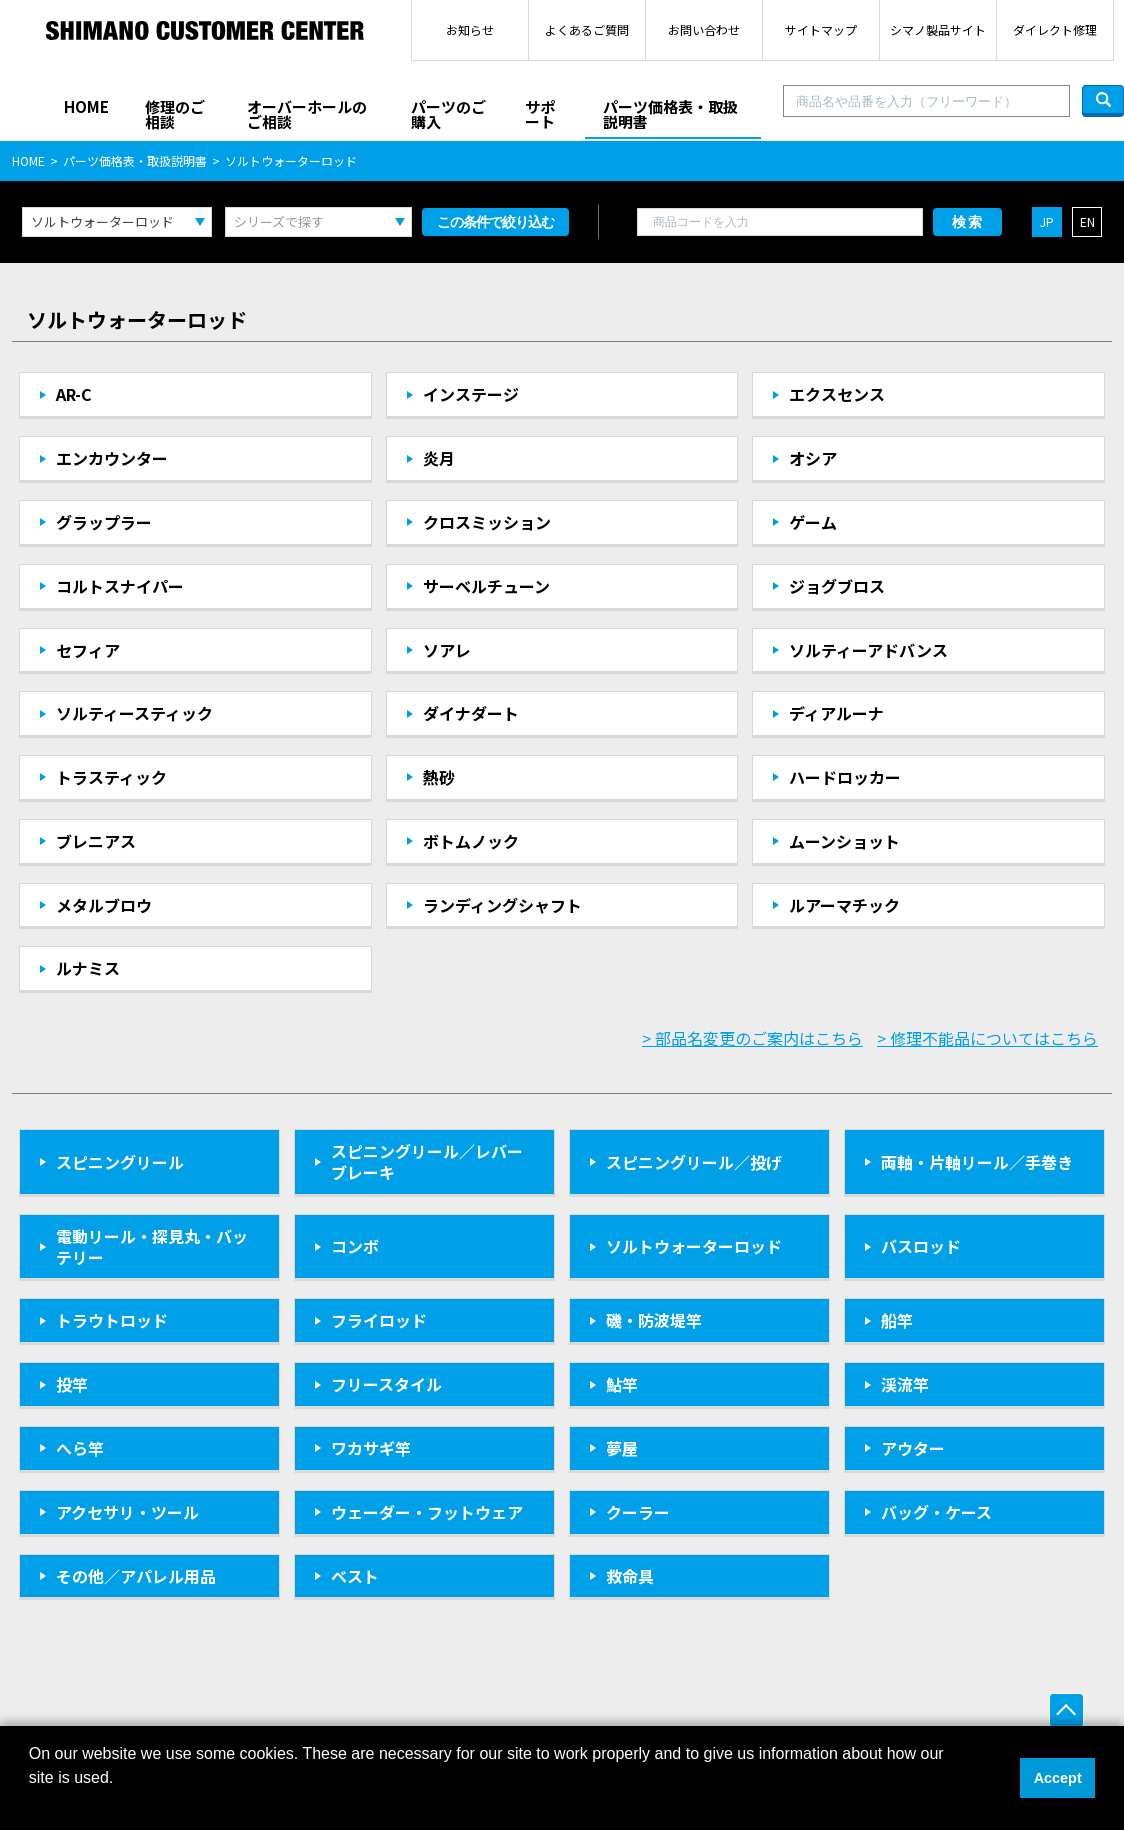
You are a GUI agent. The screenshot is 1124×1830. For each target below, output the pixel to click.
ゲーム (813, 522)
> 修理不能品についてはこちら (987, 1038)
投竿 (72, 1384)
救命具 (630, 1576)
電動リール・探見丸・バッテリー (152, 1246)
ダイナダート (471, 713)
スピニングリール (120, 1162)
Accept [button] (1058, 1778)
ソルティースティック (134, 713)
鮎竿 (622, 1384)
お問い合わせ (704, 29)
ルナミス (88, 968)
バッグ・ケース (936, 1512)
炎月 (439, 458)
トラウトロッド (112, 1320)
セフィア (88, 650)
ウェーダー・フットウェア (427, 1512)
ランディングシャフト (502, 905)
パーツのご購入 (448, 114)
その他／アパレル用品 (136, 1576)
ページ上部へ (1066, 1710)
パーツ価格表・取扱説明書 (670, 114)
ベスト (355, 1576)
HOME (86, 106)
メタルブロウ (104, 905)
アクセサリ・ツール (127, 1512)
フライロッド (379, 1320)
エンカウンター (112, 458)
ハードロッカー (845, 777)
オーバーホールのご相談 (307, 114)
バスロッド (921, 1246)
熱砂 (439, 777)
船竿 (897, 1320)
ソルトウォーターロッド (694, 1246)
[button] (32, 1804)
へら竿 (80, 1448)
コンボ (355, 1246)
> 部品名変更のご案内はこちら (752, 1038)
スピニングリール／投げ (694, 1162)
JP (1047, 221)
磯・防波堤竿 (654, 1320)
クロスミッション (487, 522)
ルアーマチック (844, 905)
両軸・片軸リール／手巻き (977, 1162)
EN (1087, 221)
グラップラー (104, 522)
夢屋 (622, 1448)
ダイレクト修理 (1055, 29)
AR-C (74, 394)
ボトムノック (471, 841)
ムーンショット (844, 841)
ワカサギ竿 (371, 1448)
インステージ (471, 394)
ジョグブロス (837, 586)
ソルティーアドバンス (868, 650)
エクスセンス (837, 394)
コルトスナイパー (120, 586)
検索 (968, 222)
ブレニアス (96, 841)
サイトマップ (821, 29)
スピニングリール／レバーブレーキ (427, 1161)
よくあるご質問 (587, 29)
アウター (913, 1448)
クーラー (638, 1512)
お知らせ (470, 29)
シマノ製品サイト (938, 29)
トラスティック (111, 777)
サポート (540, 114)
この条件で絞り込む (495, 222)
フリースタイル (386, 1384)
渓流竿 (905, 1384)
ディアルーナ (836, 713)
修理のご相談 (175, 114)
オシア (813, 458)
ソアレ (447, 650)
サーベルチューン (486, 586)
